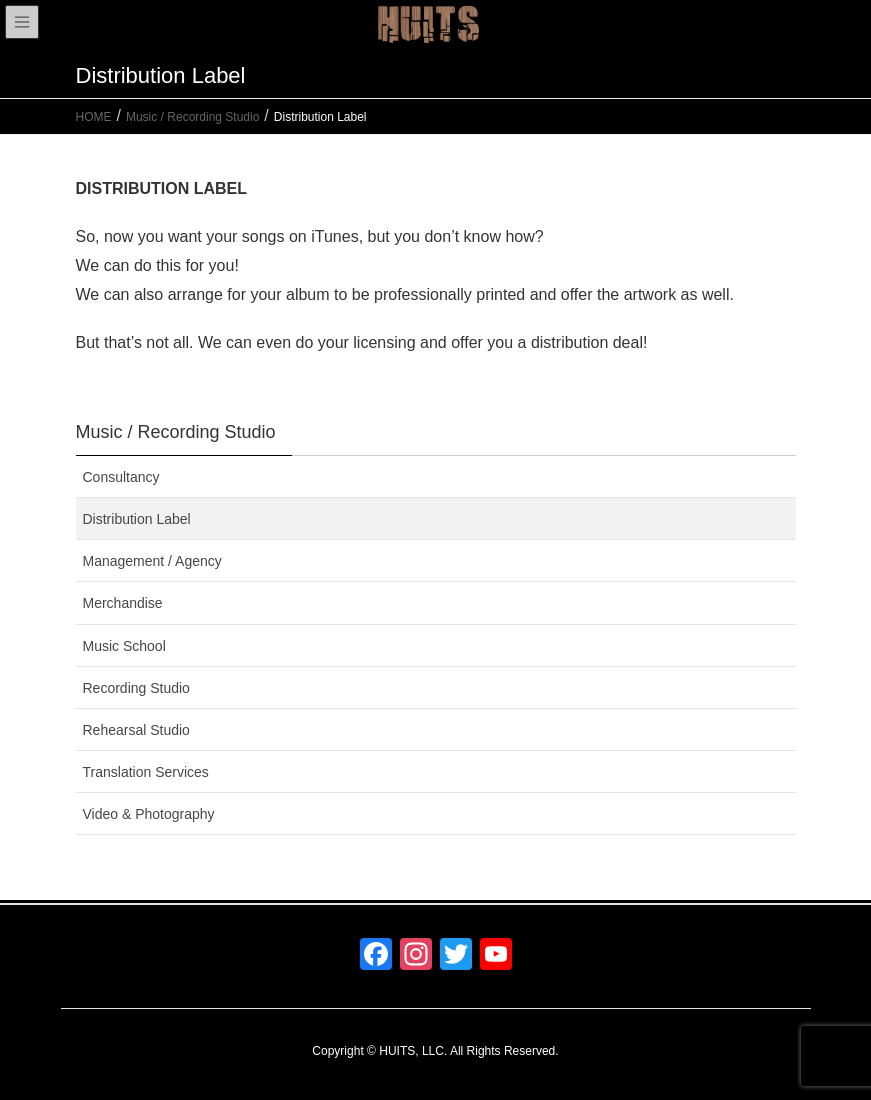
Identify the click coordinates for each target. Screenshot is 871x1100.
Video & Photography (149, 814)
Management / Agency (152, 561)
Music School (124, 646)
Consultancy (121, 477)
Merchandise (123, 603)
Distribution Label (137, 519)
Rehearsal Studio (136, 730)
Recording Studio (136, 688)
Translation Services (146, 772)
